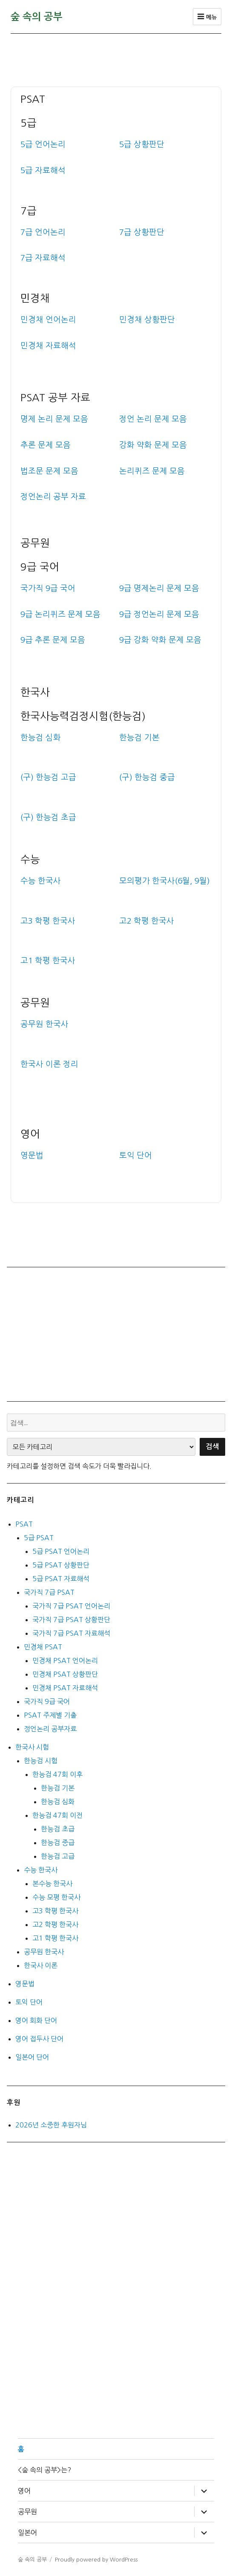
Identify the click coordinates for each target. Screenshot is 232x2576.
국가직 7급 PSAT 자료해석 (71, 1633)
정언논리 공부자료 (50, 1728)
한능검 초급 (57, 1829)
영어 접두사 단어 (39, 2038)
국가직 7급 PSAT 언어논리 (71, 1605)
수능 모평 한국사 (56, 1897)
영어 (24, 2490)
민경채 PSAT (43, 1646)
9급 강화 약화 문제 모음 (160, 640)
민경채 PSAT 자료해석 (65, 1687)
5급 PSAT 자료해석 (60, 1578)
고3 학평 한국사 (55, 1910)
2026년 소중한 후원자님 (51, 2124)
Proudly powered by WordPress (96, 2559)
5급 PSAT (39, 1537)
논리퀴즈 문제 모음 (152, 471)
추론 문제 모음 (45, 445)
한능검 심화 (57, 1801)
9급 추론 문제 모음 (52, 640)
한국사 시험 (32, 1747)
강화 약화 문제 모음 (153, 445)
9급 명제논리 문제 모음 (159, 588)
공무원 (27, 2511)
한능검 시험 (40, 1760)
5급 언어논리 (43, 144)
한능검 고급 (57, 1856)
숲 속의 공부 (37, 16)
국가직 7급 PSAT (49, 1592)
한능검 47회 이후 (57, 1774)
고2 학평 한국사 (55, 1924)
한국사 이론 (40, 1965)
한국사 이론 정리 (49, 1064)
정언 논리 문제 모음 (153, 419)
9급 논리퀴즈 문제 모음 (60, 614)
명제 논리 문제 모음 (54, 419)
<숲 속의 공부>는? (44, 2469)
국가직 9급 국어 (47, 588)
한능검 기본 (57, 1788)
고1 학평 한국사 (55, 1938)
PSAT (24, 1524)
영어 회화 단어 (36, 2020)
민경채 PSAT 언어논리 (65, 1660)
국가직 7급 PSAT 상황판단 (71, 1619)
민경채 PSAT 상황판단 (65, 1674)
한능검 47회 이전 (57, 1815)
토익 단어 (29, 2002)
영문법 (24, 1983)
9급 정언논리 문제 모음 (159, 614)
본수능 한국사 (52, 1883)
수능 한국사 (40, 1869)
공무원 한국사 (44, 1951)
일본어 (27, 2532)
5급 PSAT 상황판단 (60, 1565)
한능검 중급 (57, 1842)
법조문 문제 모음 (49, 471)
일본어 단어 (32, 2057)
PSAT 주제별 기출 (50, 1715)
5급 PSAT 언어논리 (60, 1551)
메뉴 (207, 16)
